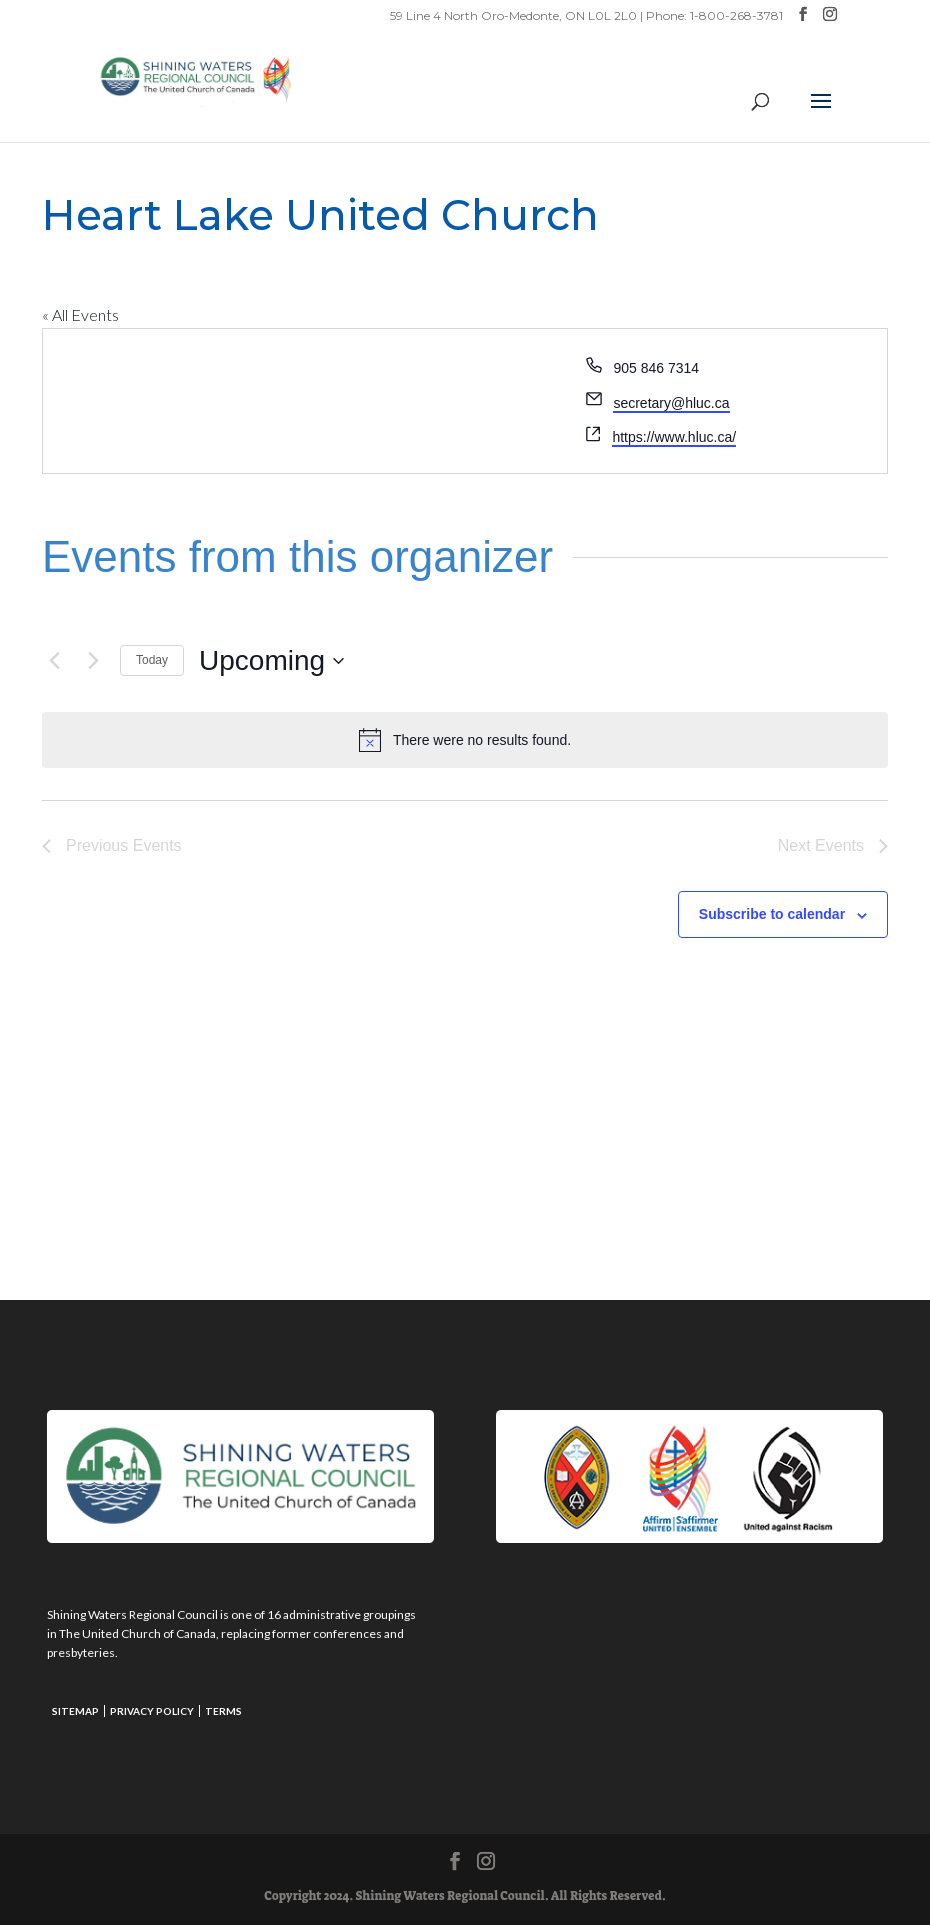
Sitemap (75, 1711)
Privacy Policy (152, 1711)
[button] (821, 114)
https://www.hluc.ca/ (674, 437)
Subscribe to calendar (772, 914)
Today (152, 660)
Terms (223, 1711)
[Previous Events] (54, 661)
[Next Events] (93, 661)
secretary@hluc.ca (671, 403)
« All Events (80, 314)
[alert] (465, 740)
